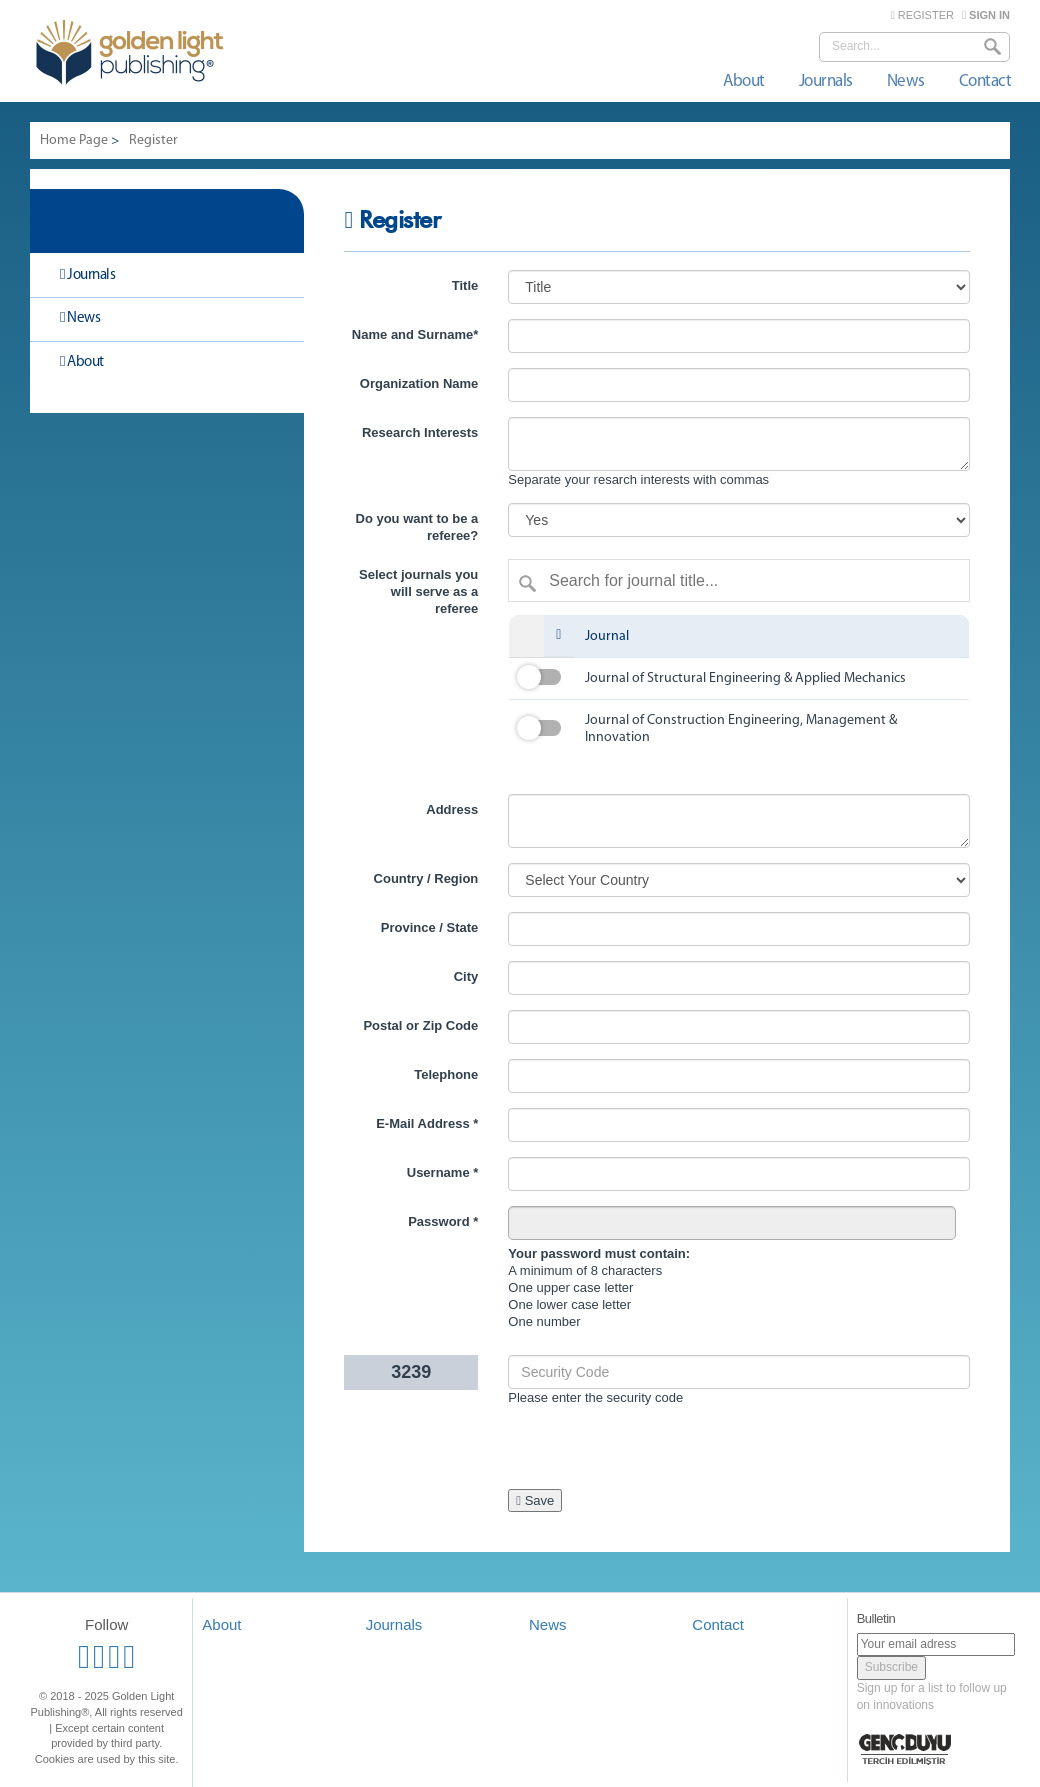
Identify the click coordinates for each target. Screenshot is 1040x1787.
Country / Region (426, 878)
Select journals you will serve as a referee (418, 591)
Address (452, 809)
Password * (443, 1221)
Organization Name (419, 383)
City (466, 976)
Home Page (74, 140)
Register (153, 140)
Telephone (446, 1074)
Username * (443, 1172)
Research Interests (420, 432)
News (906, 81)
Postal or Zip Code (420, 1025)
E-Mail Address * (427, 1123)
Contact (985, 81)
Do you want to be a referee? (417, 527)
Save (535, 1500)
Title (465, 285)
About (744, 81)
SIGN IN (986, 15)
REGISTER (922, 15)
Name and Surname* (415, 334)
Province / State (430, 927)
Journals (826, 81)
